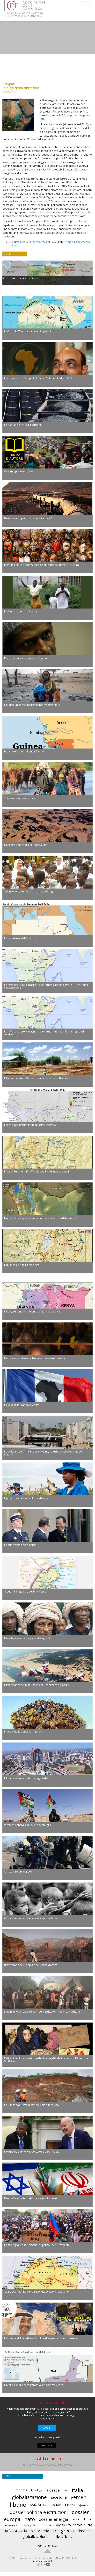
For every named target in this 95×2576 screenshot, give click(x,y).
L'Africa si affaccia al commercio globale (28, 331)
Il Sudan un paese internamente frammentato (32, 705)
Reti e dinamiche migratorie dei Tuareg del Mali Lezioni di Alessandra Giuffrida (46, 2059)
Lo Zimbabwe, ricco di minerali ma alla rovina (31, 2105)
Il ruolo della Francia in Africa (21, 1405)
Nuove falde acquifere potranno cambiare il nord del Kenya (40, 1218)
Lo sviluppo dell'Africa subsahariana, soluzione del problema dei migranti (43, 1453)
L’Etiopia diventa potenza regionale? (26, 1778)
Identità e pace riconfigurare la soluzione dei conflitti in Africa (41, 565)
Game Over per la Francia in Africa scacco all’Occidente (37, 2291)
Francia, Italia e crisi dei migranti (23, 1731)
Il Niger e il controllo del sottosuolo (25, 845)
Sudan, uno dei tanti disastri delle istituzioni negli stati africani (42, 2011)
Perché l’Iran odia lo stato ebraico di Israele (30, 2198)
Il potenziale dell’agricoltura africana (26, 1498)
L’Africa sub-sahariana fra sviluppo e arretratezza (34, 1358)
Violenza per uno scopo (18, 471)
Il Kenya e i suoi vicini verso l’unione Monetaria (32, 1311)
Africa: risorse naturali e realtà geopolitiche (30, 1918)
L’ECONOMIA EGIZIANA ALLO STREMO (20, 278)
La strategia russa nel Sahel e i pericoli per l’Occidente (37, 2245)
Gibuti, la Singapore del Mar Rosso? (25, 1591)
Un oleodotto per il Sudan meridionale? (28, 518)
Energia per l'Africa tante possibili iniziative (30, 1125)
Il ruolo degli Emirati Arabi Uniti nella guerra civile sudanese (40, 2338)
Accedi (46, 2427)
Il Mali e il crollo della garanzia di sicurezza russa (33, 2385)
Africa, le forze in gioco (18, 1871)
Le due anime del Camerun (20, 1545)
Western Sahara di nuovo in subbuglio (27, 1825)
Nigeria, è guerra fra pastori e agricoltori (29, 1638)
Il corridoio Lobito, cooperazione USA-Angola (31, 2151)
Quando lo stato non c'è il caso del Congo (29, 891)
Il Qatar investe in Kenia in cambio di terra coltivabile (36, 1078)
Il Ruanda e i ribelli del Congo (21, 1265)
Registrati (47, 2445)
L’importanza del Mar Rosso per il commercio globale (36, 1685)
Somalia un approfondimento (22, 798)
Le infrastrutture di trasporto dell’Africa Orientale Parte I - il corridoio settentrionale (46, 986)
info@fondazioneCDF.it (44, 2561)
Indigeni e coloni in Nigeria (20, 611)
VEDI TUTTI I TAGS (47, 2545)
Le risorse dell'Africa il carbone (23, 425)
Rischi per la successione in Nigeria (25, 658)
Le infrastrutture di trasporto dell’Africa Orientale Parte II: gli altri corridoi (44, 1033)
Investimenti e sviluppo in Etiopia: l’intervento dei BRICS (38, 378)
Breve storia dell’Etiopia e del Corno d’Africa (30, 1965)
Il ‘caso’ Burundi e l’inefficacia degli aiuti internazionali (36, 1171)
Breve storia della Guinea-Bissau (24, 751)
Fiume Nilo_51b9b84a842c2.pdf (31, 242)
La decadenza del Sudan (18, 938)
